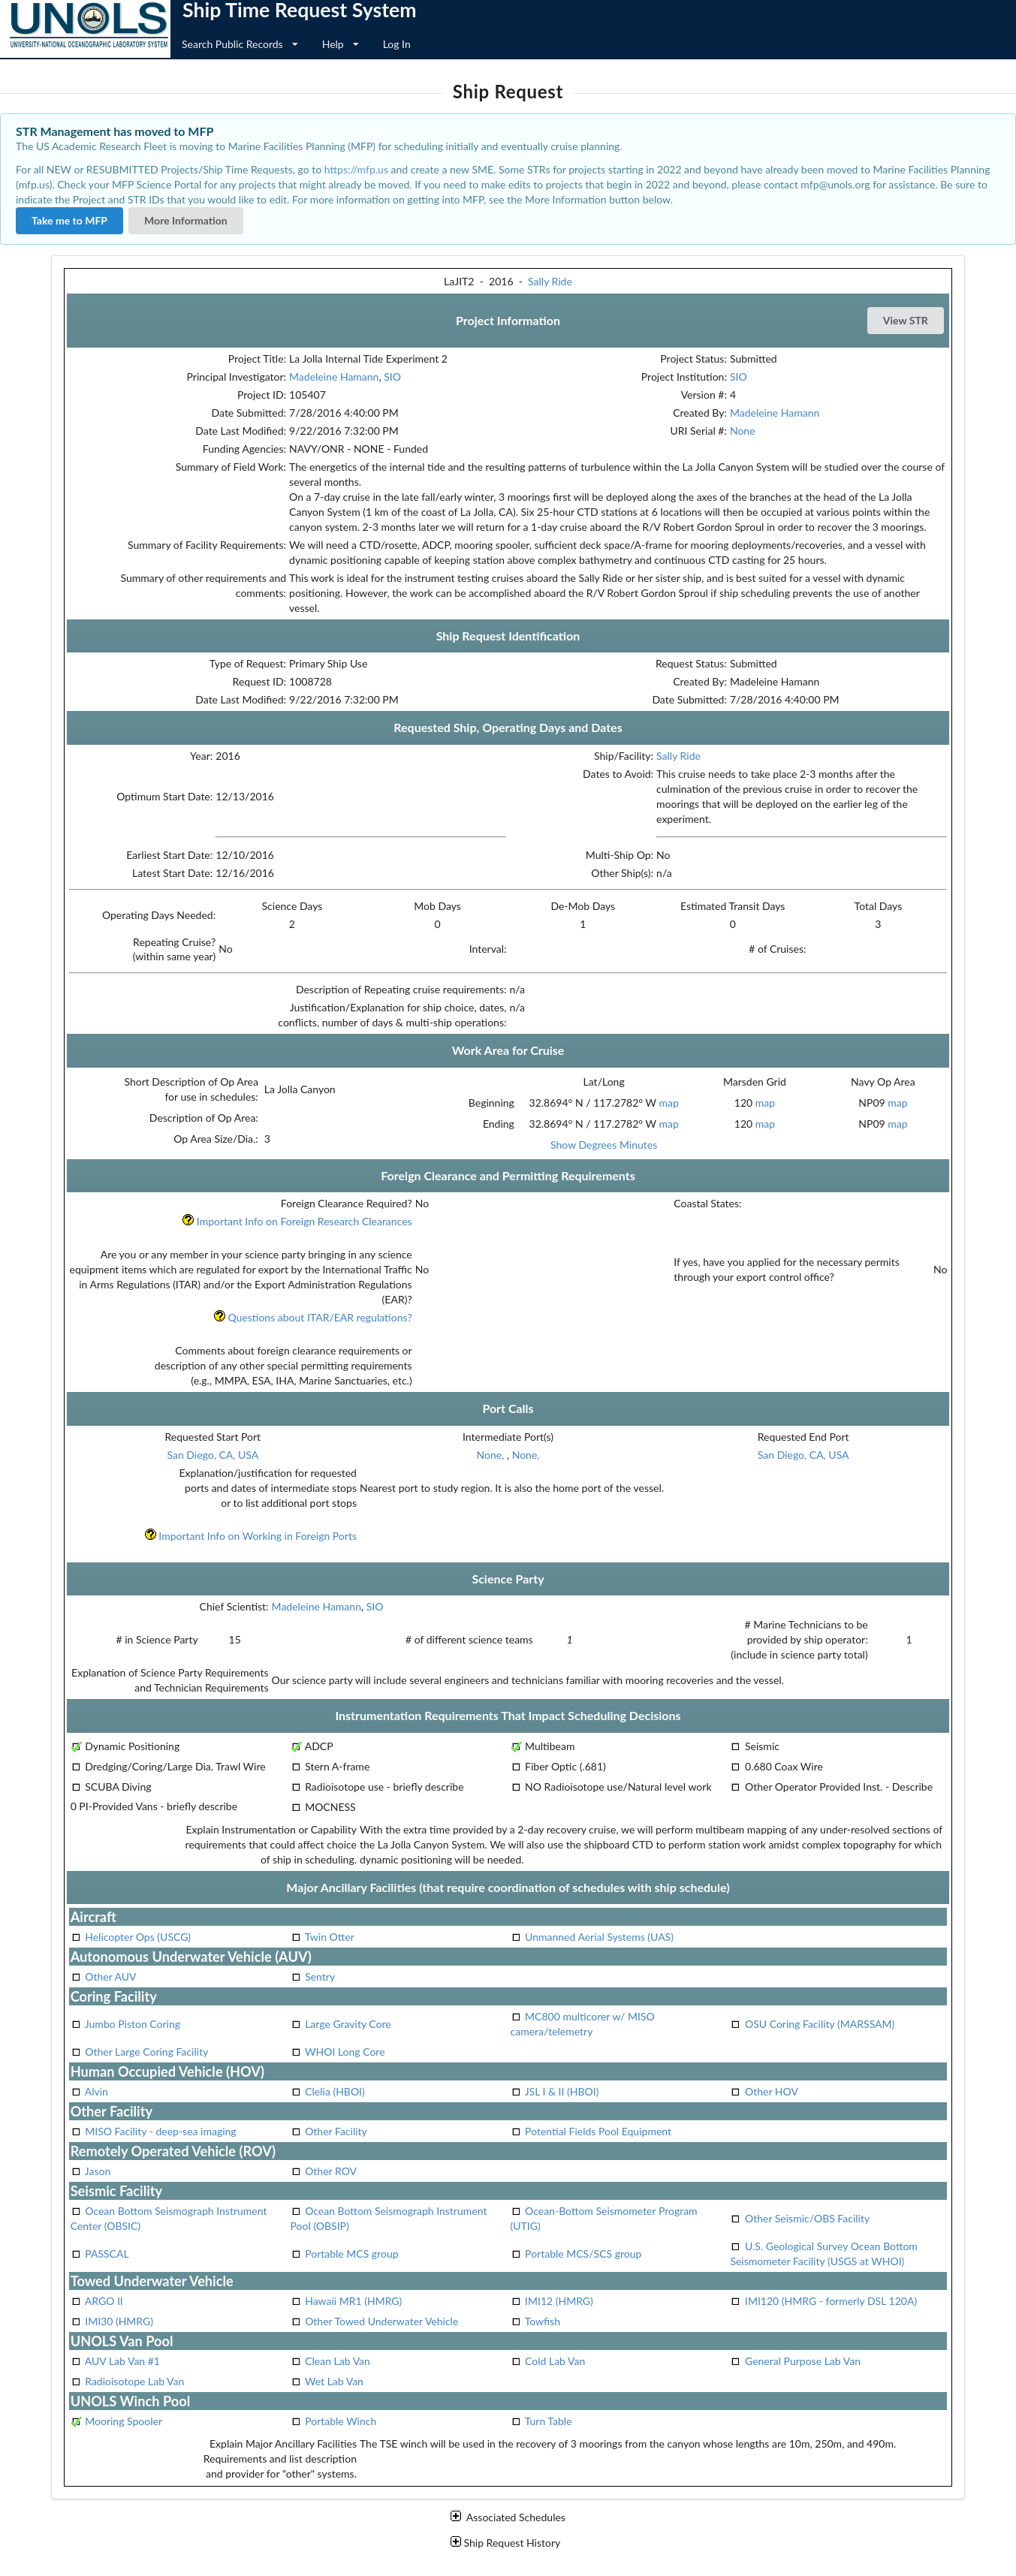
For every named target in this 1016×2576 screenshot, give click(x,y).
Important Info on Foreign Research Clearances (297, 1221)
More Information (186, 220)
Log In (397, 44)
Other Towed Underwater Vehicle (381, 2321)
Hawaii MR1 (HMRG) (353, 2300)
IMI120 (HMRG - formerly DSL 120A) (831, 2300)
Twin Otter (329, 1936)
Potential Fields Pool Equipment (598, 2131)
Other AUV (110, 1976)
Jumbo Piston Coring (132, 2023)
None (742, 430)
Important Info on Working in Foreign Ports (250, 1535)
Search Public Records (240, 44)
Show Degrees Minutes (603, 1144)
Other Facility (336, 2131)
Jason (97, 2171)
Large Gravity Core (348, 2023)
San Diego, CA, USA (212, 1454)
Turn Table (548, 2421)
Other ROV (331, 2171)
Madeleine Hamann (333, 376)
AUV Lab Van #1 (122, 2361)
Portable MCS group (351, 2253)
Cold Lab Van (555, 2361)
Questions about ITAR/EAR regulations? (312, 1317)
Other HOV (771, 2091)
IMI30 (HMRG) (119, 2321)
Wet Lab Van (334, 2381)
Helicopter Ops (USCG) (138, 1936)
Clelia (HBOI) (335, 2091)
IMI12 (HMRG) (559, 2300)
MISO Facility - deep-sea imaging (160, 2131)
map (668, 1102)
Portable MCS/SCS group (583, 2253)
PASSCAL (106, 2253)
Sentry (320, 1976)
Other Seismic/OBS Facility (807, 2218)
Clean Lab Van (337, 2361)
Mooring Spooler (123, 2421)
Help (340, 44)
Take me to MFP (69, 220)
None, (492, 1454)
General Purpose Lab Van (803, 2361)
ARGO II (104, 2300)
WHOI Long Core (345, 2051)
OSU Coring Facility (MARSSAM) (819, 2023)
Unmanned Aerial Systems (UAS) (599, 1936)
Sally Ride (550, 281)
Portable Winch (340, 2421)
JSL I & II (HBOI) (562, 2091)
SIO (392, 376)
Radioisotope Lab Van (134, 2381)
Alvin (96, 2091)
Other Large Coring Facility (146, 2051)
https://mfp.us (356, 169)
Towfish (542, 2321)
